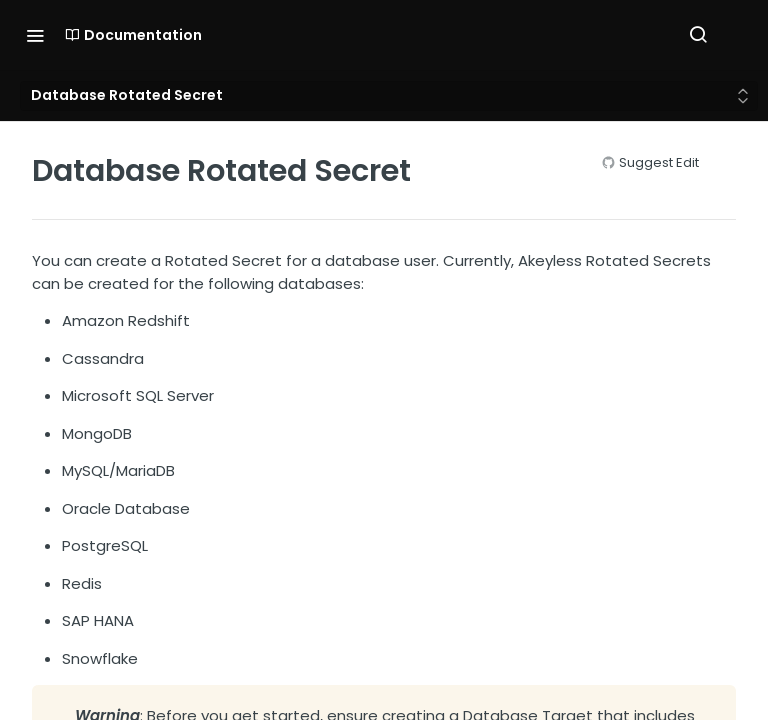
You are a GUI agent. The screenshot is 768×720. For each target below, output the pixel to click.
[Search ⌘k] (698, 35)
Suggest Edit (659, 162)
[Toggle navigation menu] (35, 35)
